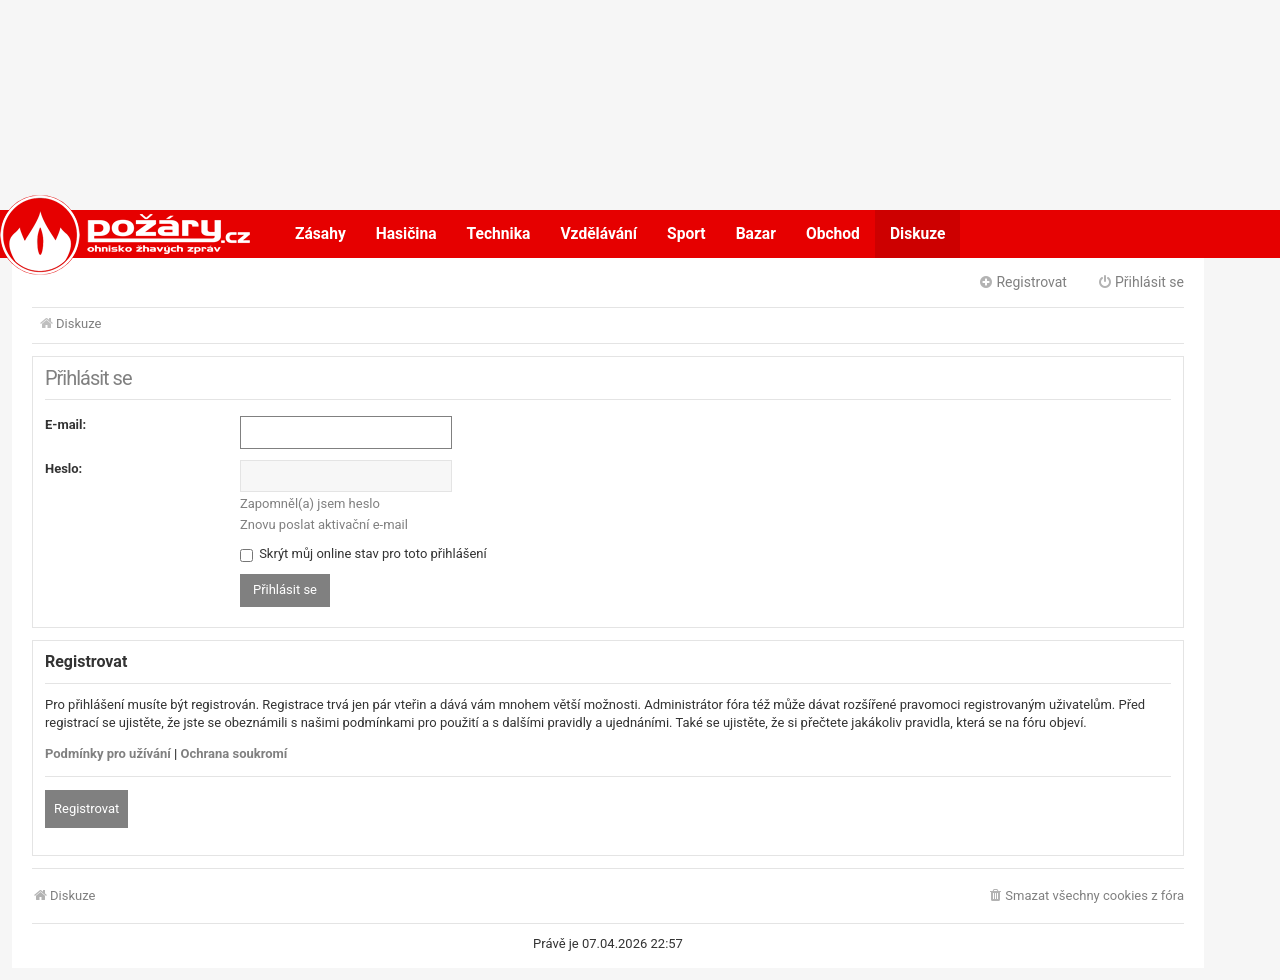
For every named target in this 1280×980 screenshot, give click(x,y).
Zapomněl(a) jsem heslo (310, 503)
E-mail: (65, 424)
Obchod (833, 234)
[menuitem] (1085, 896)
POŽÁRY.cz (104, 234)
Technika (499, 234)
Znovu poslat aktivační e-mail (324, 524)
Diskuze (918, 234)
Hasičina (406, 234)
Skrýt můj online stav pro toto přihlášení (363, 553)
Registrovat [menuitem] (1022, 282)
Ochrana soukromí (234, 753)
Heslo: (63, 468)
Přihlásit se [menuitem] (1140, 282)
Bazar (756, 234)
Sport (686, 234)
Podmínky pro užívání (108, 753)
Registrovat (86, 808)
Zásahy (320, 234)
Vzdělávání (598, 234)
